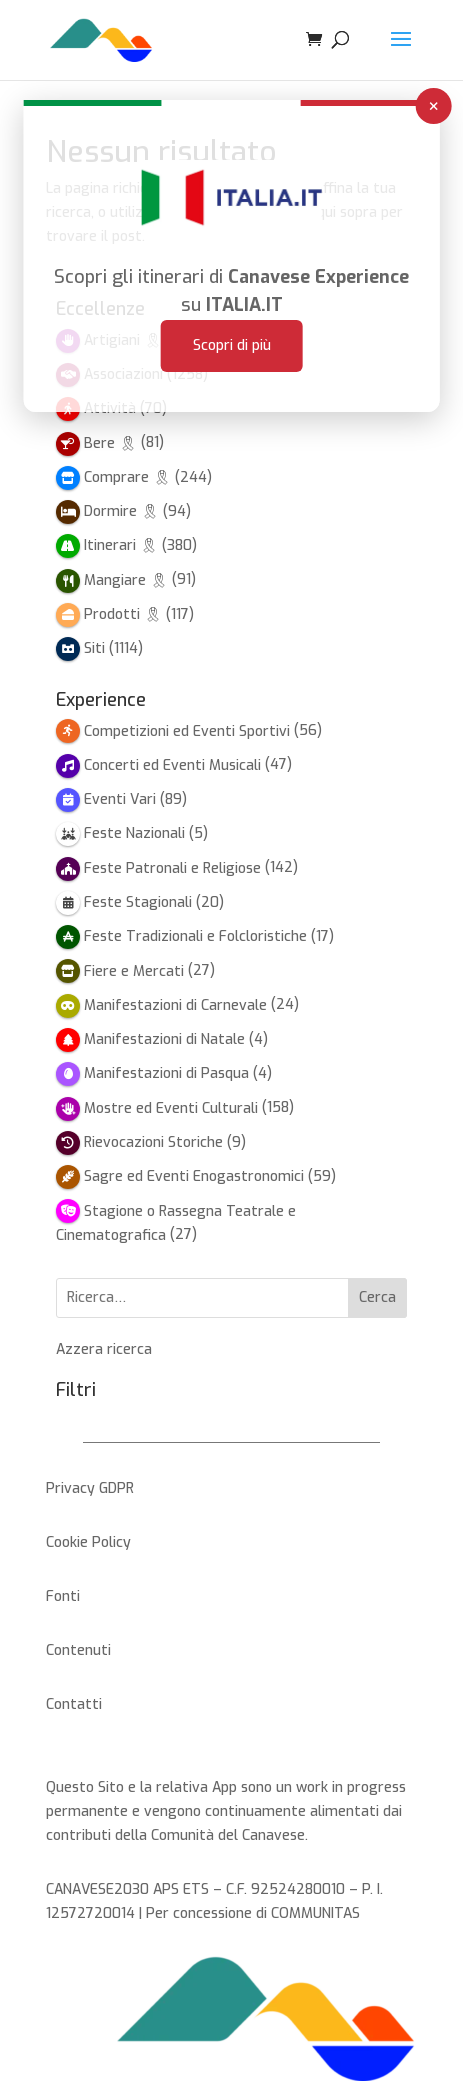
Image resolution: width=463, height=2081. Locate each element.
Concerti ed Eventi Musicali (172, 765)
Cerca (377, 1297)
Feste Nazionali (134, 833)
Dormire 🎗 (121, 511)
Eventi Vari (120, 799)
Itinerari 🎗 (121, 545)
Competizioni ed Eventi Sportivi (187, 731)
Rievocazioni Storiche (153, 1142)
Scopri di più (232, 317)
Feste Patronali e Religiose (172, 868)
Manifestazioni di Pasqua (166, 1073)
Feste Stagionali (138, 902)
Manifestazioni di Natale (164, 1039)
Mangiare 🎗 (126, 580)
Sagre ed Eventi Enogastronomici (194, 1176)
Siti (94, 648)
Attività (110, 408)
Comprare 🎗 (127, 477)
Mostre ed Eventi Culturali (171, 1108)
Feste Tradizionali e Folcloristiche (195, 936)
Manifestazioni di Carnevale (175, 1005)
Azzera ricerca (104, 1349)
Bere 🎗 (110, 443)
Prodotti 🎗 (123, 614)
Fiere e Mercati (134, 971)
